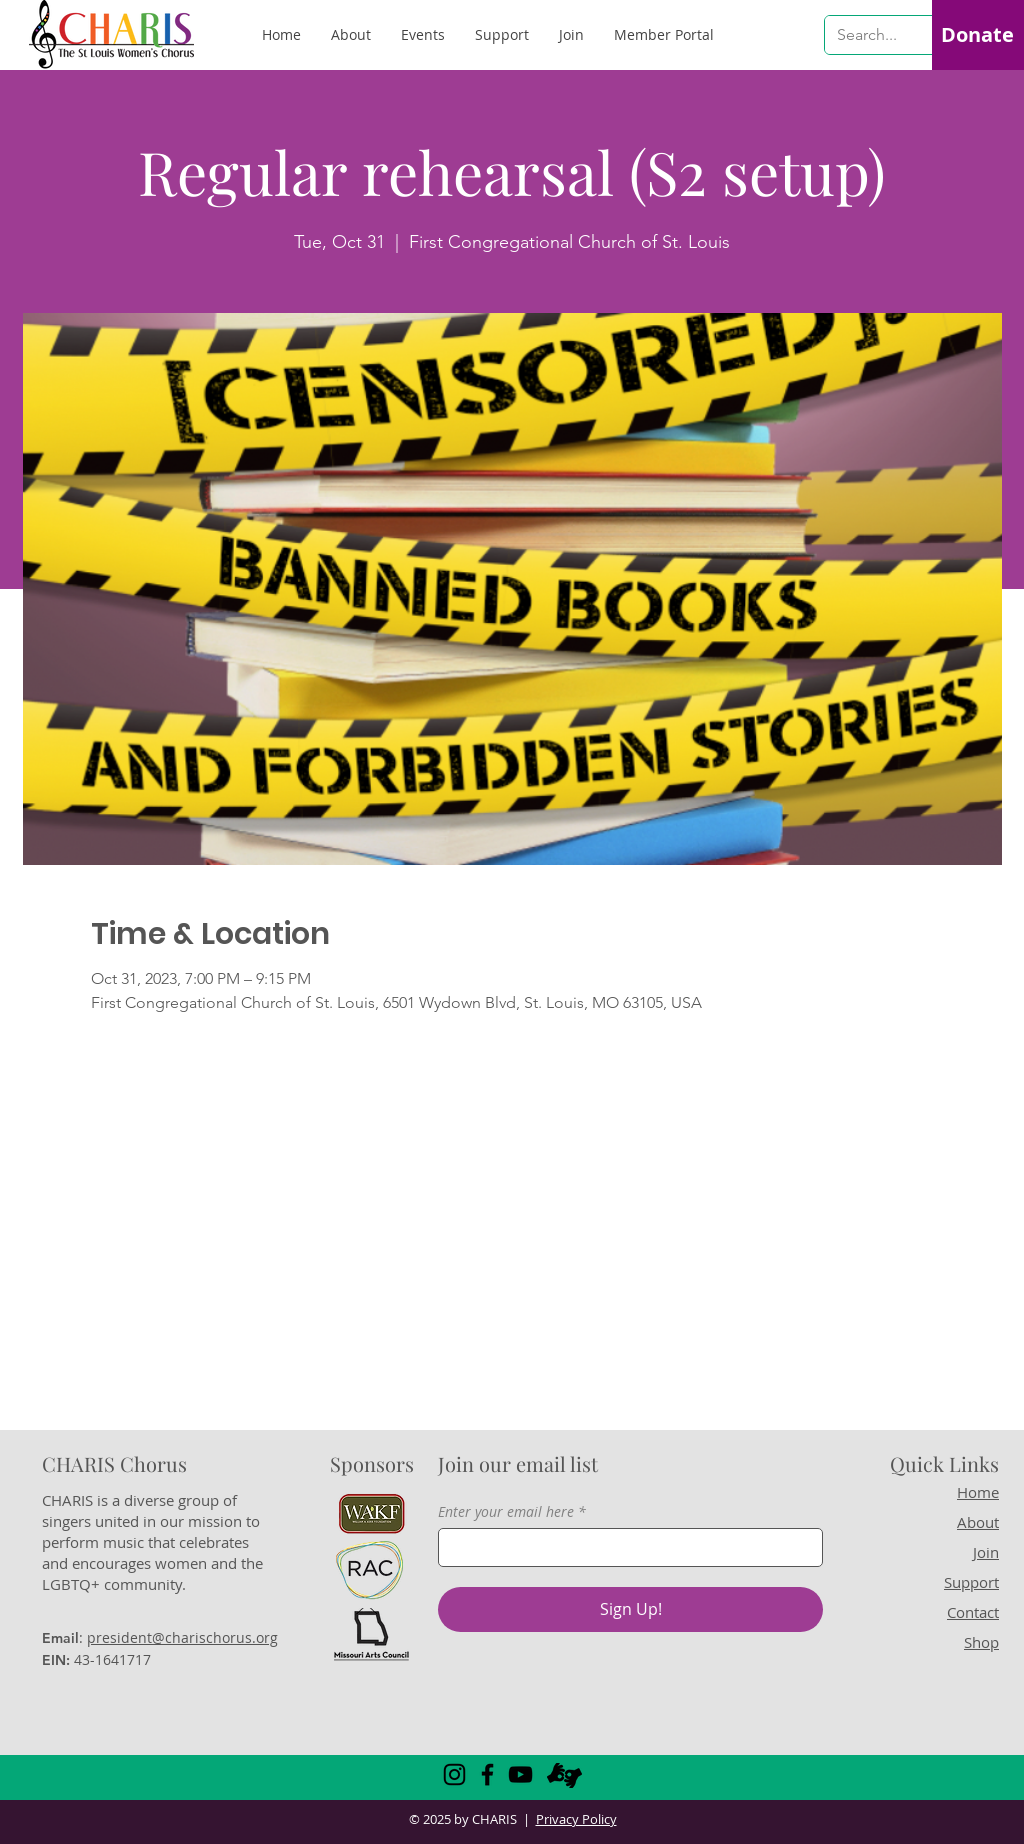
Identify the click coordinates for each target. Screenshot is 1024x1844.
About (978, 1522)
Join (986, 1552)
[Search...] (868, 35)
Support (971, 1582)
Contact (973, 1612)
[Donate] (977, 35)
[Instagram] (454, 1774)
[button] (664, 35)
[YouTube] (520, 1774)
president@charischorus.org (182, 1637)
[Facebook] (487, 1774)
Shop (981, 1642)
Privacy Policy (576, 1819)
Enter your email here (506, 1512)
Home (978, 1492)
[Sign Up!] (630, 1609)
